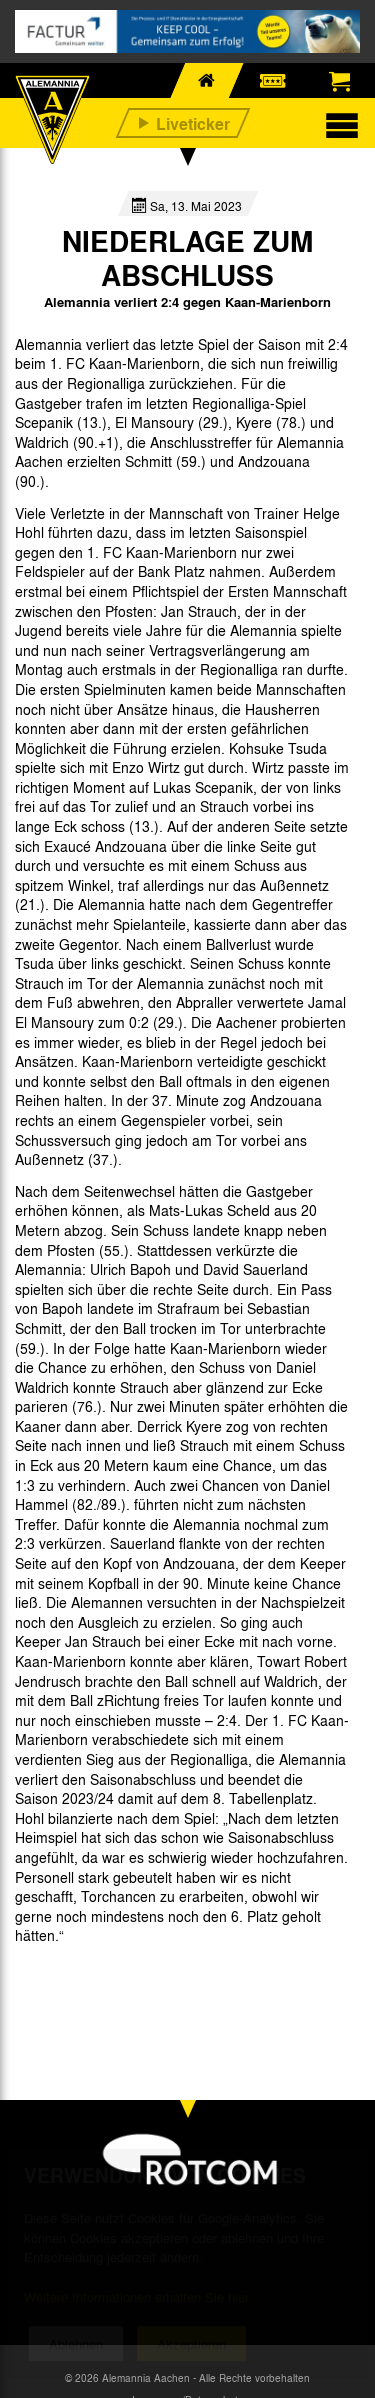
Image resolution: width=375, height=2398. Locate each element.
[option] (66, 1981)
